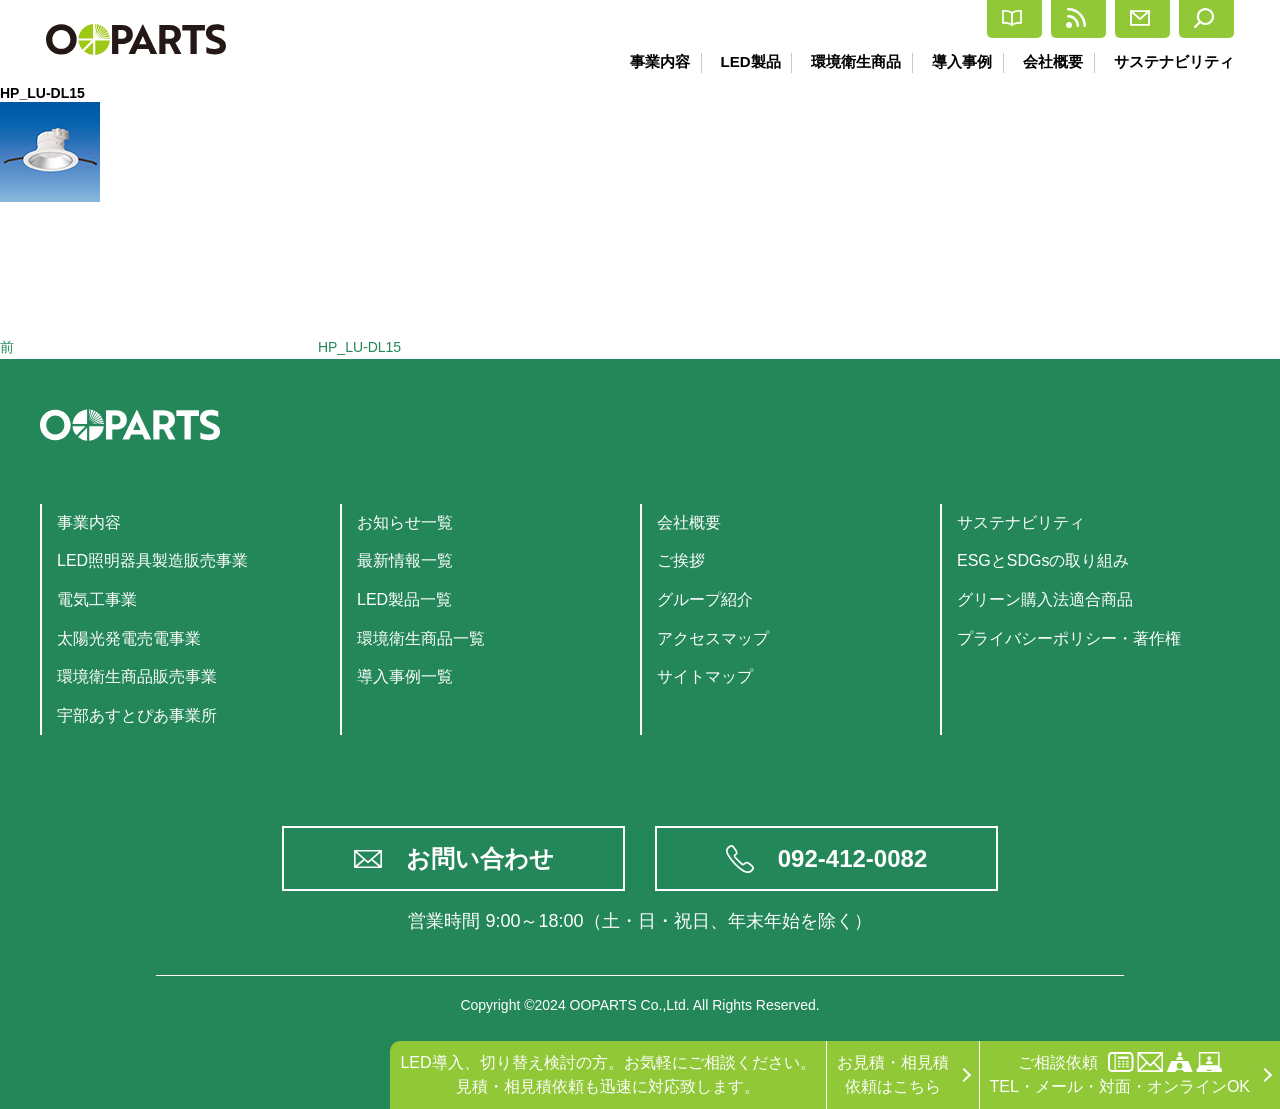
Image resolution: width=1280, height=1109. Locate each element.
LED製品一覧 (404, 599)
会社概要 (1050, 61)
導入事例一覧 (405, 676)
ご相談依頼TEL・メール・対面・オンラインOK (1120, 1073)
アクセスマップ (713, 638)
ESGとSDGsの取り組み (1043, 560)
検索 (1192, 19)
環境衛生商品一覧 (421, 638)
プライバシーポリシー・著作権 (1069, 638)
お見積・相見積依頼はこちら (893, 1074)
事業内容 (645, 61)
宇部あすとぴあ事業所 (137, 715)
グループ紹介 (705, 599)
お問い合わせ (480, 858)
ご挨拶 (681, 560)
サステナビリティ (1174, 61)
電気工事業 (97, 599)
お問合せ (1083, 19)
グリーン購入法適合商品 (1045, 599)
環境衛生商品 (847, 61)
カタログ (837, 19)
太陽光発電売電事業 (129, 638)
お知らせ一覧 (405, 522)
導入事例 (956, 61)
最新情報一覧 (405, 560)
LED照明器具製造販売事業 (152, 560)
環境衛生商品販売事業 (137, 676)
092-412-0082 (852, 858)
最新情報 (960, 19)
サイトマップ (705, 676)
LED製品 (738, 61)
